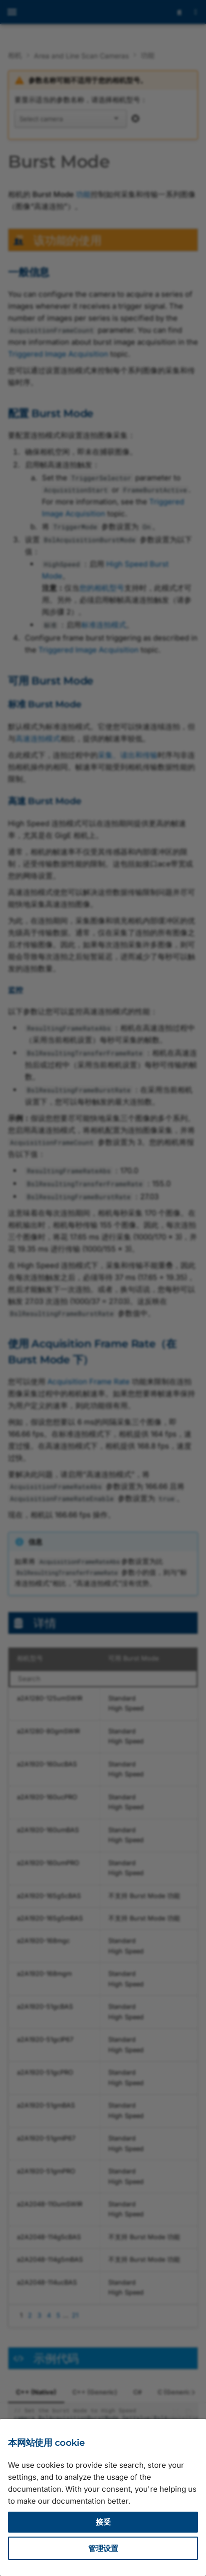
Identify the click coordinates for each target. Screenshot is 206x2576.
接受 (103, 2522)
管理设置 (103, 2548)
